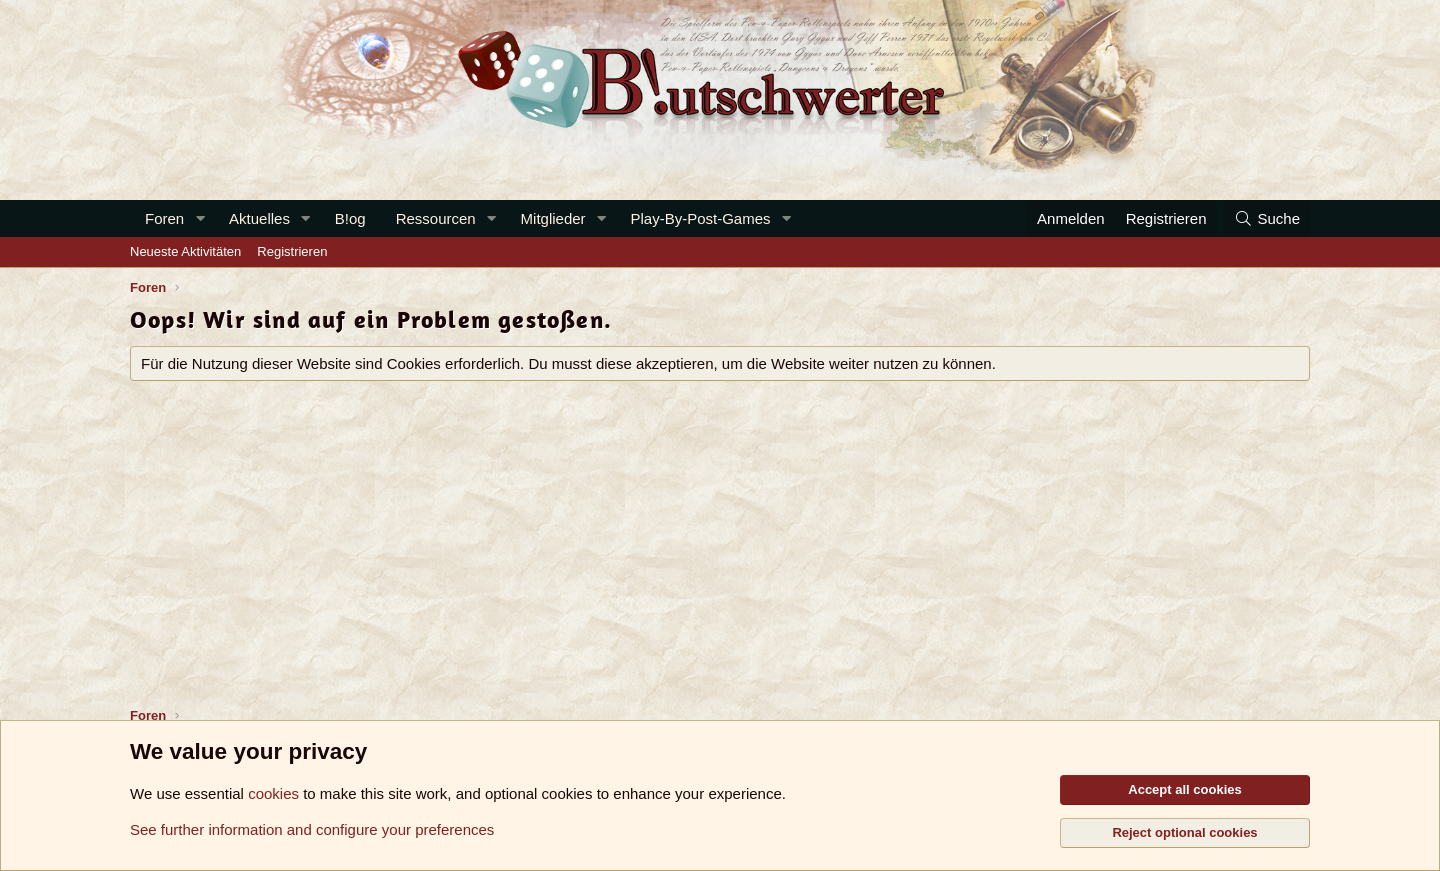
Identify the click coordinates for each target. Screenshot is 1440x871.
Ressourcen (436, 218)
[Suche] (1267, 218)
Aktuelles (259, 218)
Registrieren (292, 251)
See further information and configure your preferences (312, 829)
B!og (350, 218)
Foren (164, 218)
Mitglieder (553, 218)
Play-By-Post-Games (701, 218)
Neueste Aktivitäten (185, 251)
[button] (200, 218)
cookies (273, 793)
